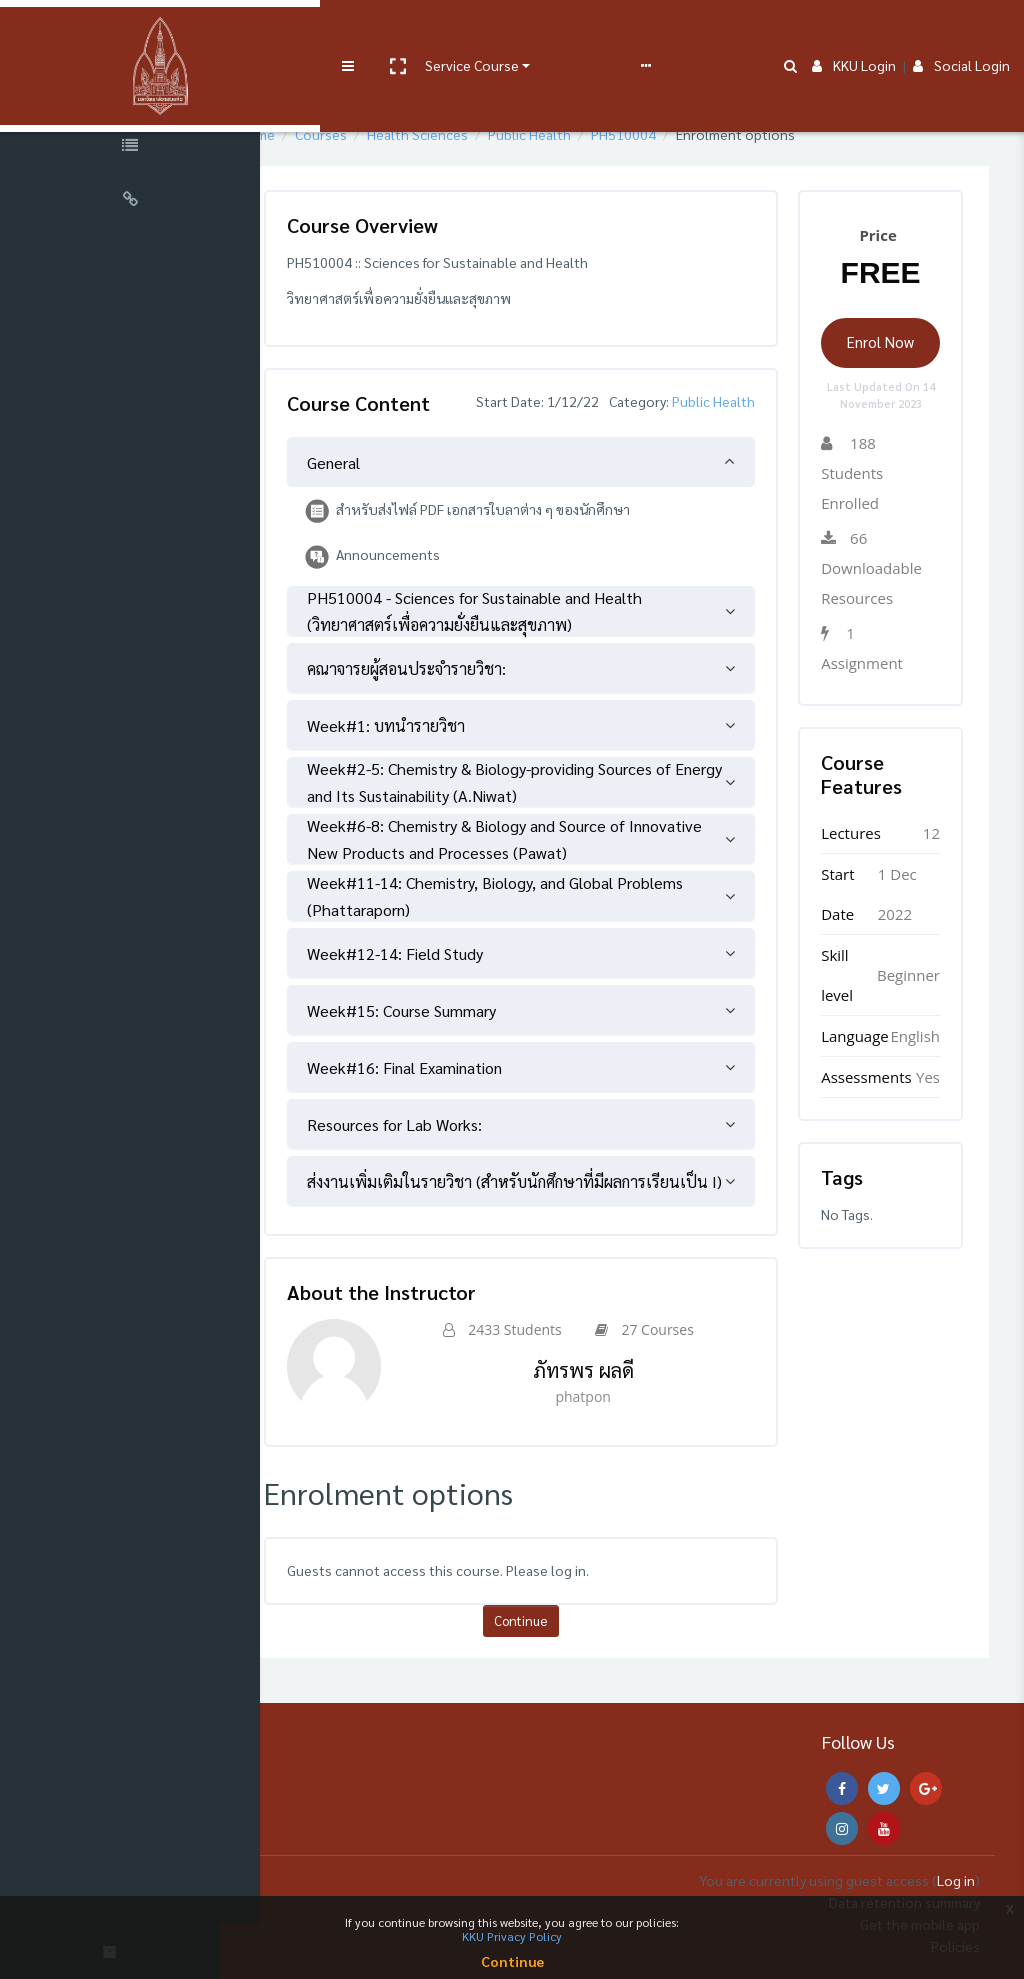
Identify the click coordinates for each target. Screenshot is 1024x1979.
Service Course (412, 32)
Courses (378, 134)
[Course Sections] (130, 94)
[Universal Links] (130, 202)
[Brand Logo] (130, 33)
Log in (956, 1880)
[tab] (557, 486)
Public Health (586, 134)
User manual (523, 32)
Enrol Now (887, 341)
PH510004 (680, 134)
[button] (337, 33)
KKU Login (854, 32)
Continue (556, 1644)
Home (313, 134)
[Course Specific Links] (130, 148)
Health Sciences (474, 134)
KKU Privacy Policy (512, 1936)
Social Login (961, 32)
